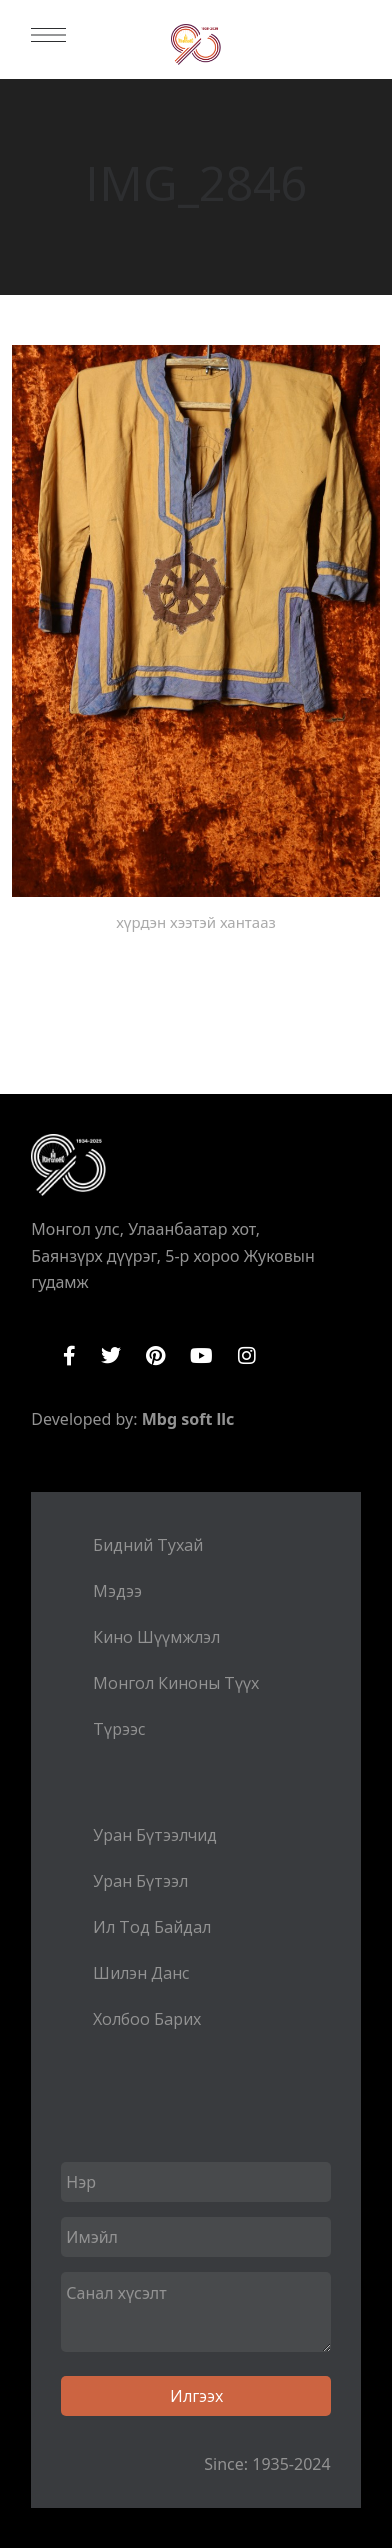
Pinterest (155, 1356)
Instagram (247, 1356)
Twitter (111, 1356)
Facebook (69, 1356)
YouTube (201, 1356)
